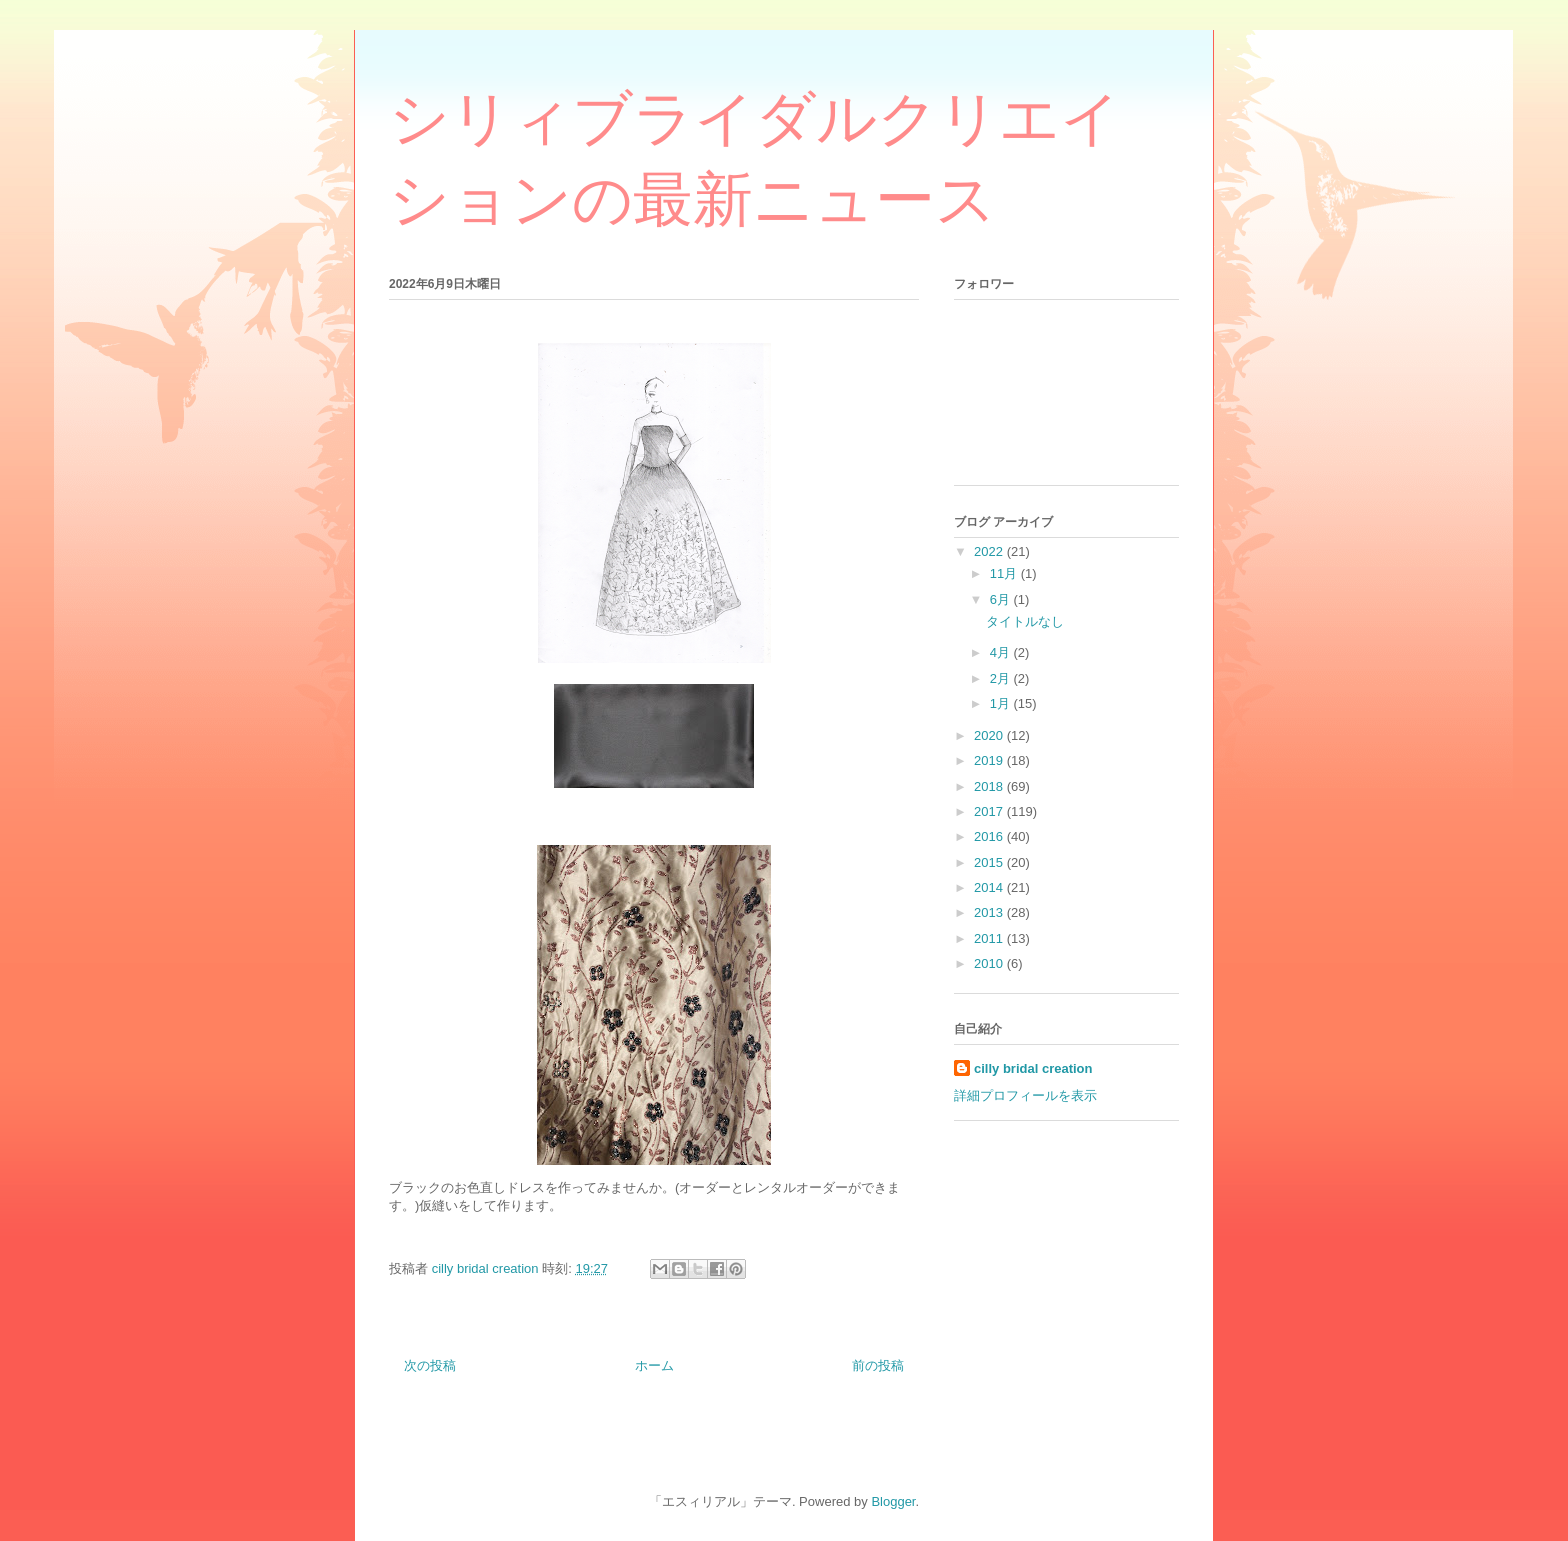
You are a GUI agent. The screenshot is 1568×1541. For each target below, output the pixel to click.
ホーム (654, 1365)
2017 (990, 811)
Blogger (893, 1501)
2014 (990, 887)
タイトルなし (1025, 621)
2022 (990, 551)
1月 (1002, 703)
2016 (990, 836)
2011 (990, 938)
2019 (990, 760)
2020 (990, 735)
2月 (1002, 678)
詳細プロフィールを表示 (1025, 1095)
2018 (990, 786)
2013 (990, 912)
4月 (1002, 652)
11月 (1005, 573)
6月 (1002, 599)
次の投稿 (430, 1365)
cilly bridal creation (1033, 1068)
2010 (990, 963)
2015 (990, 862)
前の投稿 (878, 1365)
